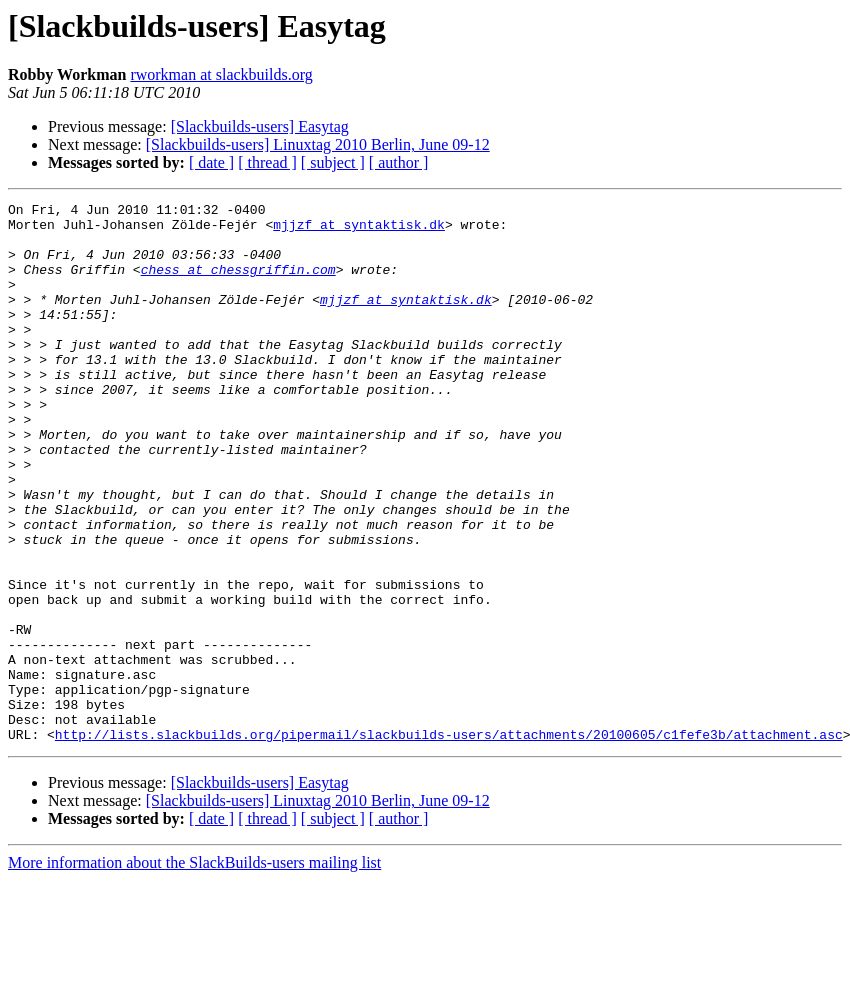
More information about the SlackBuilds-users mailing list (194, 970)
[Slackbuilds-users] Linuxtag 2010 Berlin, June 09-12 (318, 144)
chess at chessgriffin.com (238, 284)
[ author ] (399, 162)
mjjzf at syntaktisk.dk (359, 230)
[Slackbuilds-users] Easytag (260, 126)
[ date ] (211, 162)
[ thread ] (267, 162)
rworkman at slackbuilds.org (221, 74)
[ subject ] (333, 162)
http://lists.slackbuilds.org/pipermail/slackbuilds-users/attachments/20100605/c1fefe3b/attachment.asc (449, 842)
